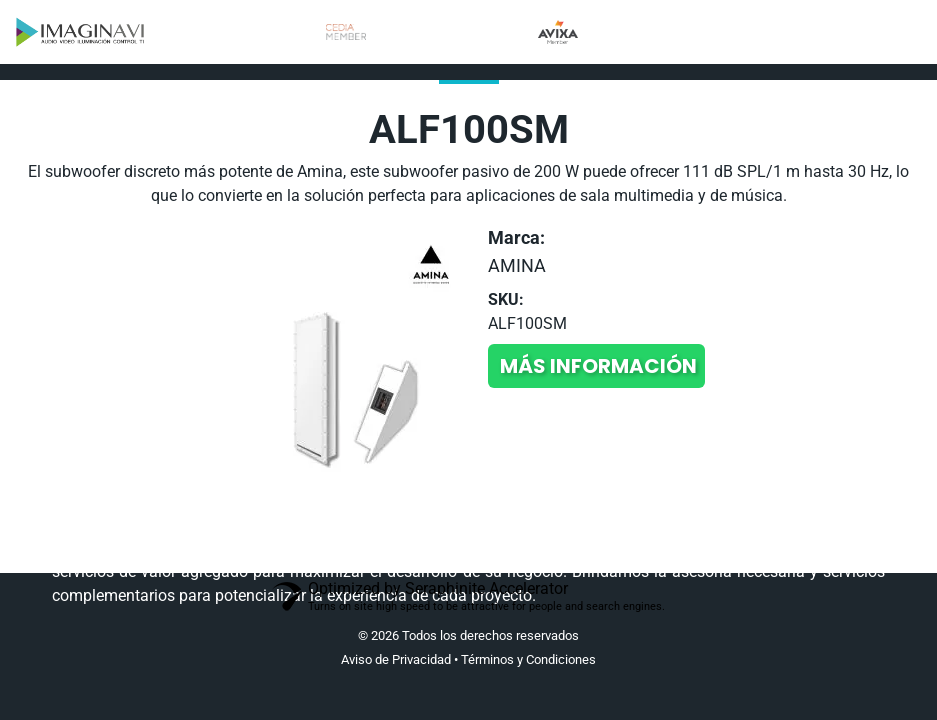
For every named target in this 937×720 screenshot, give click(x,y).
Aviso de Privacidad (396, 659)
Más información (598, 366)
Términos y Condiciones (528, 659)
